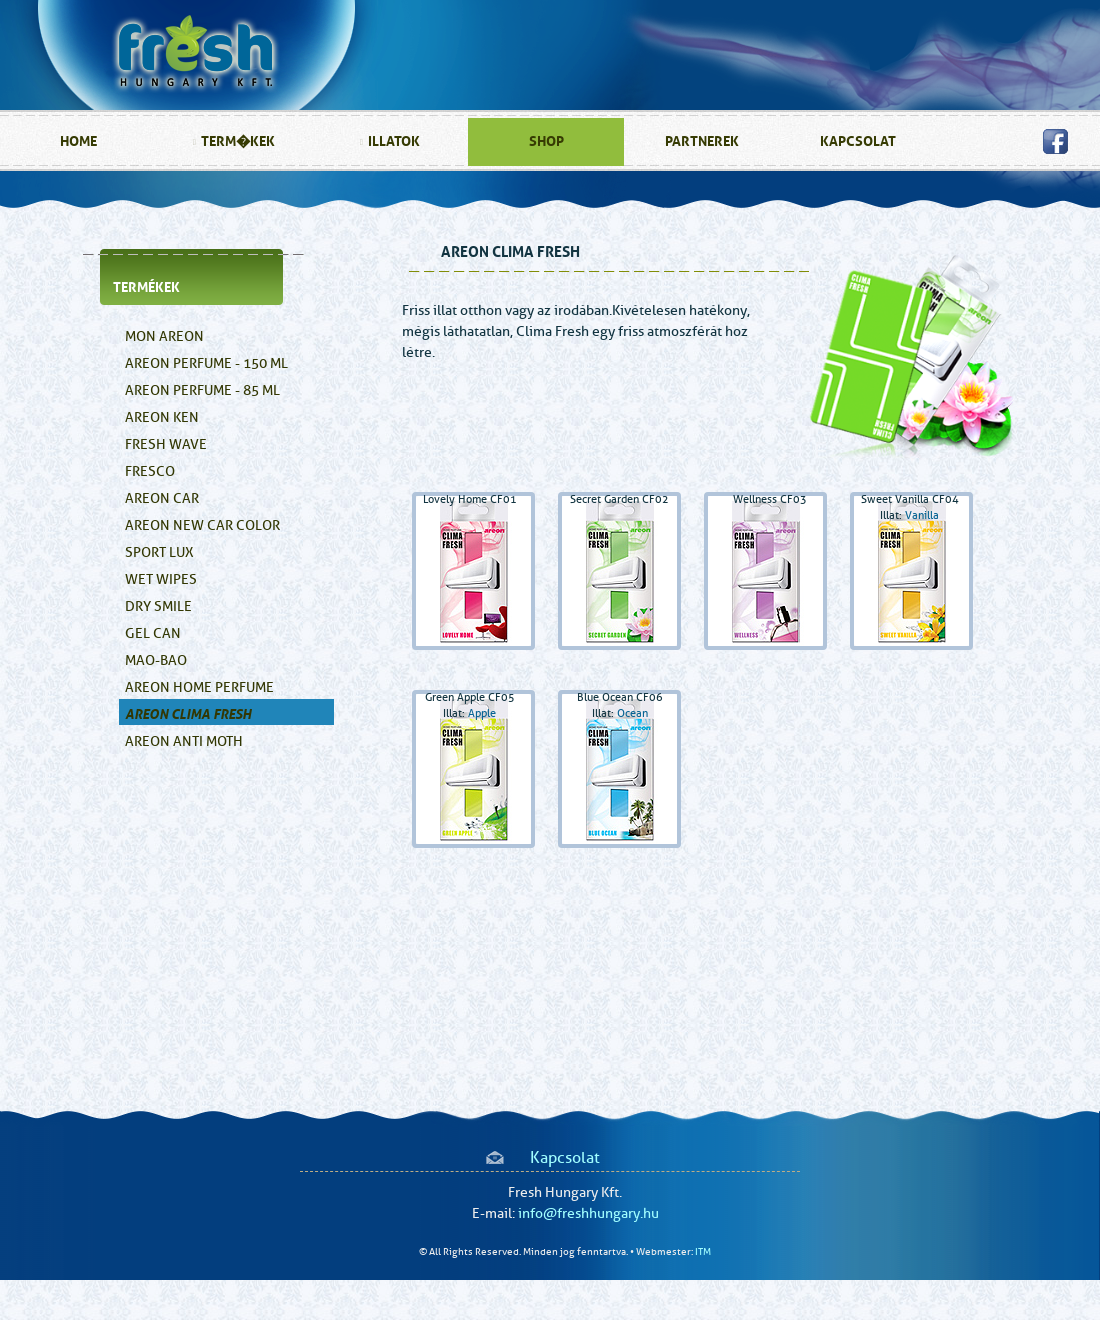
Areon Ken (162, 417)
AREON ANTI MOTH (184, 741)
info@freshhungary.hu (588, 1213)
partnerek (702, 141)
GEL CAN (153, 633)
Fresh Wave (166, 444)
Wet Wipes (161, 579)
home (78, 141)
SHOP (546, 141)
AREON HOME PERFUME (199, 687)
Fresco (150, 471)
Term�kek (238, 141)
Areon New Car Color (202, 525)
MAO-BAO (156, 660)
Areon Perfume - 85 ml (202, 390)
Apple (482, 713)
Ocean (632, 713)
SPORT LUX (159, 552)
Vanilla (922, 515)
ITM (703, 1252)
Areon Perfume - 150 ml (206, 363)
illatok (394, 141)
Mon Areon (164, 336)
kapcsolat (858, 141)
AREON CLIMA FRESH (188, 714)
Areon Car (162, 498)
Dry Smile (158, 606)
